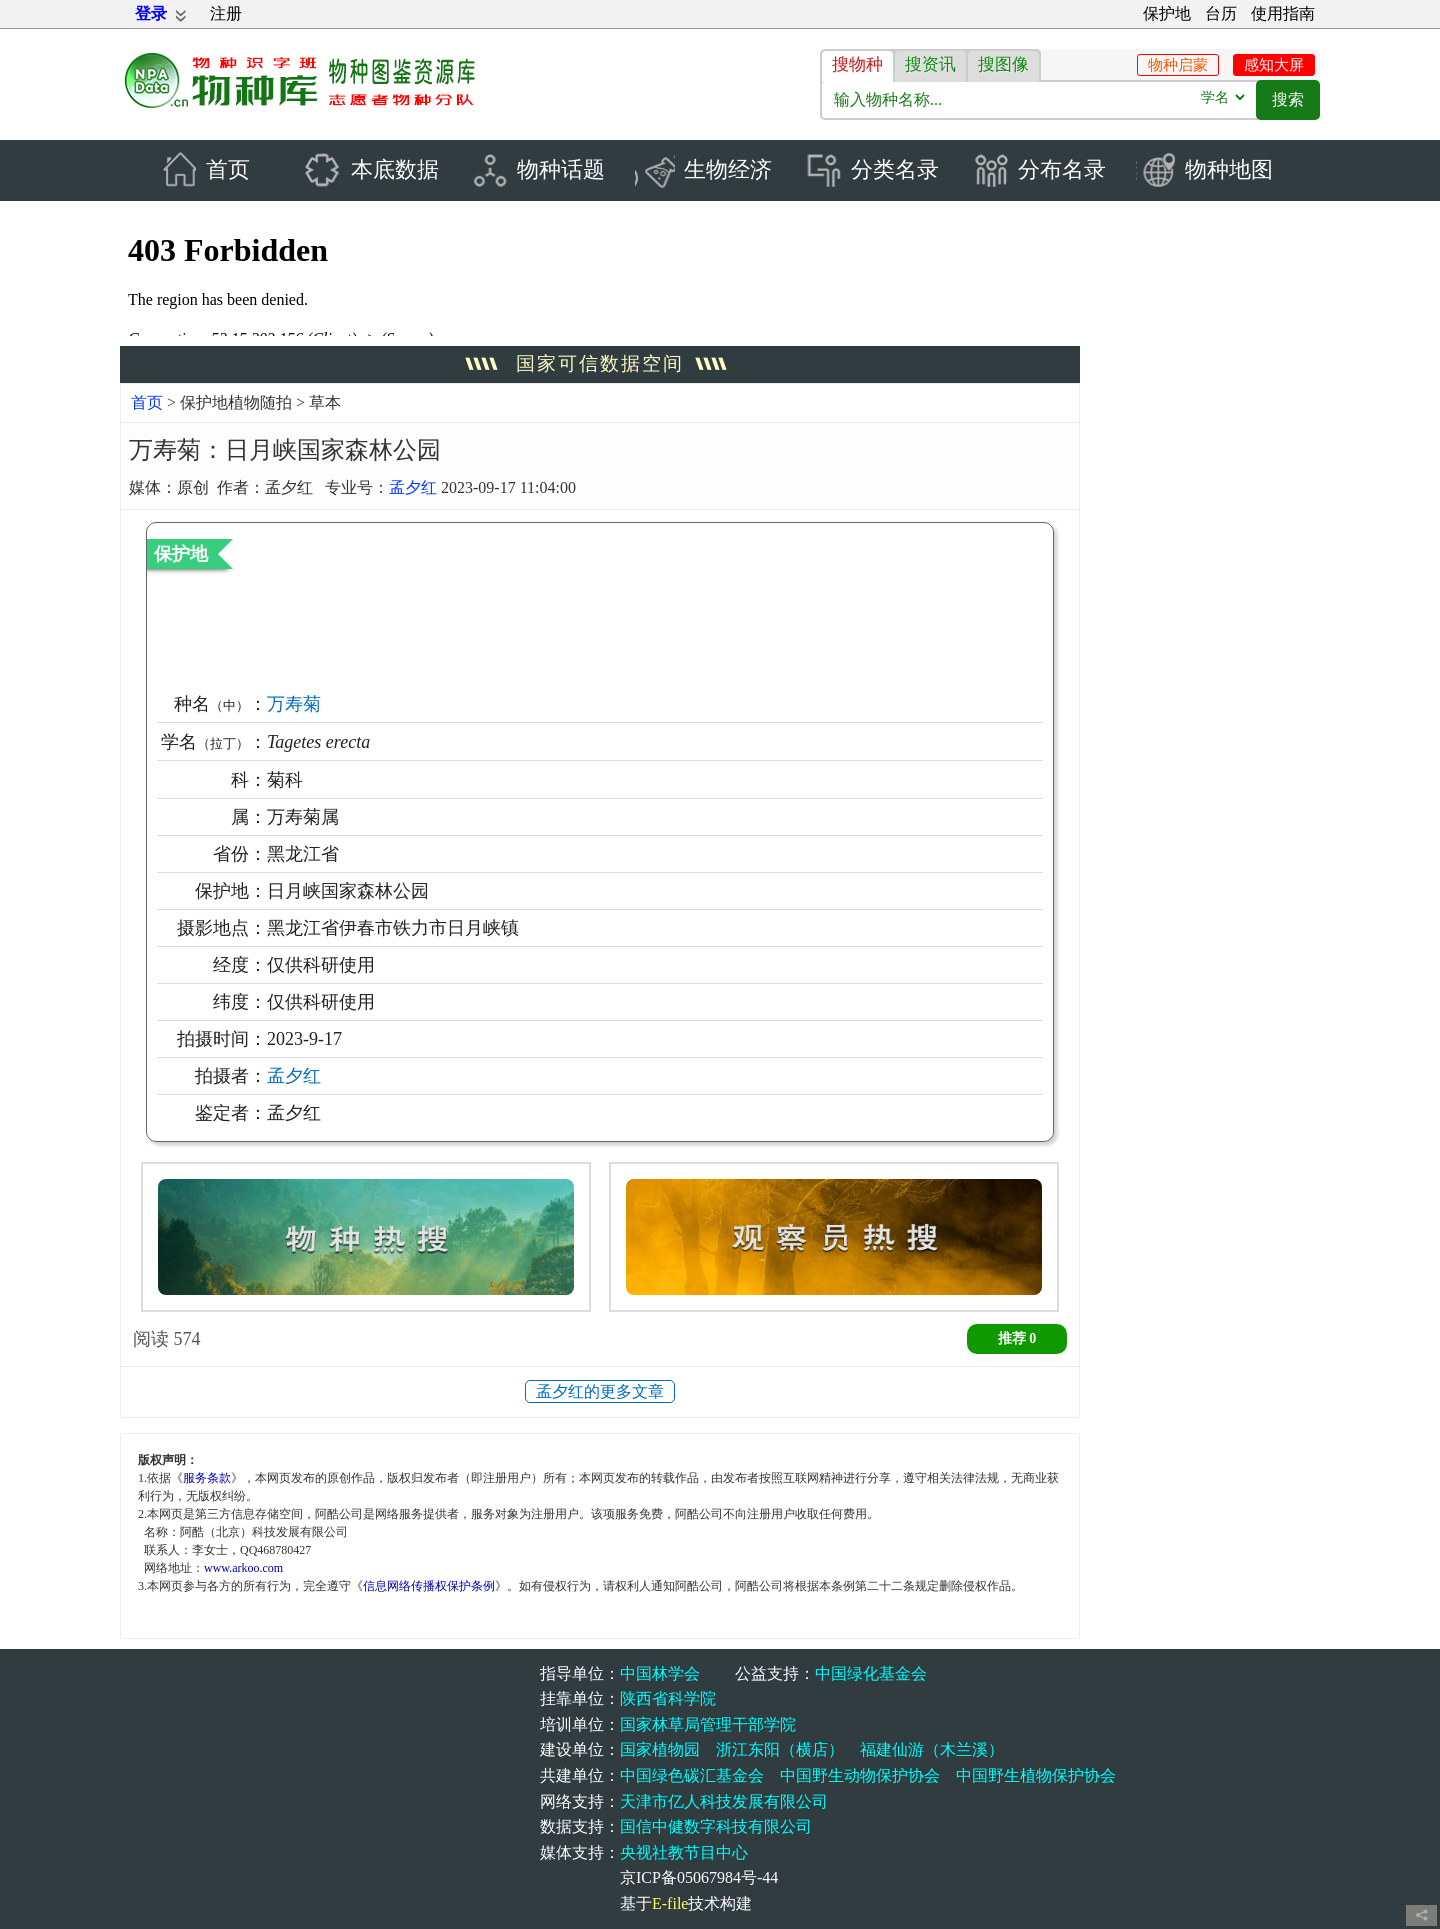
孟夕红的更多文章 (600, 1392)
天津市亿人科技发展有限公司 (724, 1801)
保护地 (1167, 13)
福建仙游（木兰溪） (932, 1750)
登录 (151, 13)
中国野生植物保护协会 (1036, 1775)
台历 (1221, 13)
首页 (147, 402)
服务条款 (207, 1478)
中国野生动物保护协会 (860, 1775)
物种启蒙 (1178, 65)
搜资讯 (930, 64)
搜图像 (1003, 64)
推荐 (1017, 1339)
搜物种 (857, 64)
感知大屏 (1274, 65)
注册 (226, 13)
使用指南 (1283, 13)
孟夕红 (413, 487)
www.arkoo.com (243, 1568)
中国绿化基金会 (871, 1673)
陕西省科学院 (668, 1699)
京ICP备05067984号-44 (699, 1878)
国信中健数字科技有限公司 (716, 1827)
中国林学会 (660, 1673)
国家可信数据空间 (600, 364)
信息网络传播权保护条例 (429, 1586)
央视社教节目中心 (684, 1852)
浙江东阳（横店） (780, 1750)
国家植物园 (660, 1750)
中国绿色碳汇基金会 (692, 1775)
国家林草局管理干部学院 (708, 1724)
